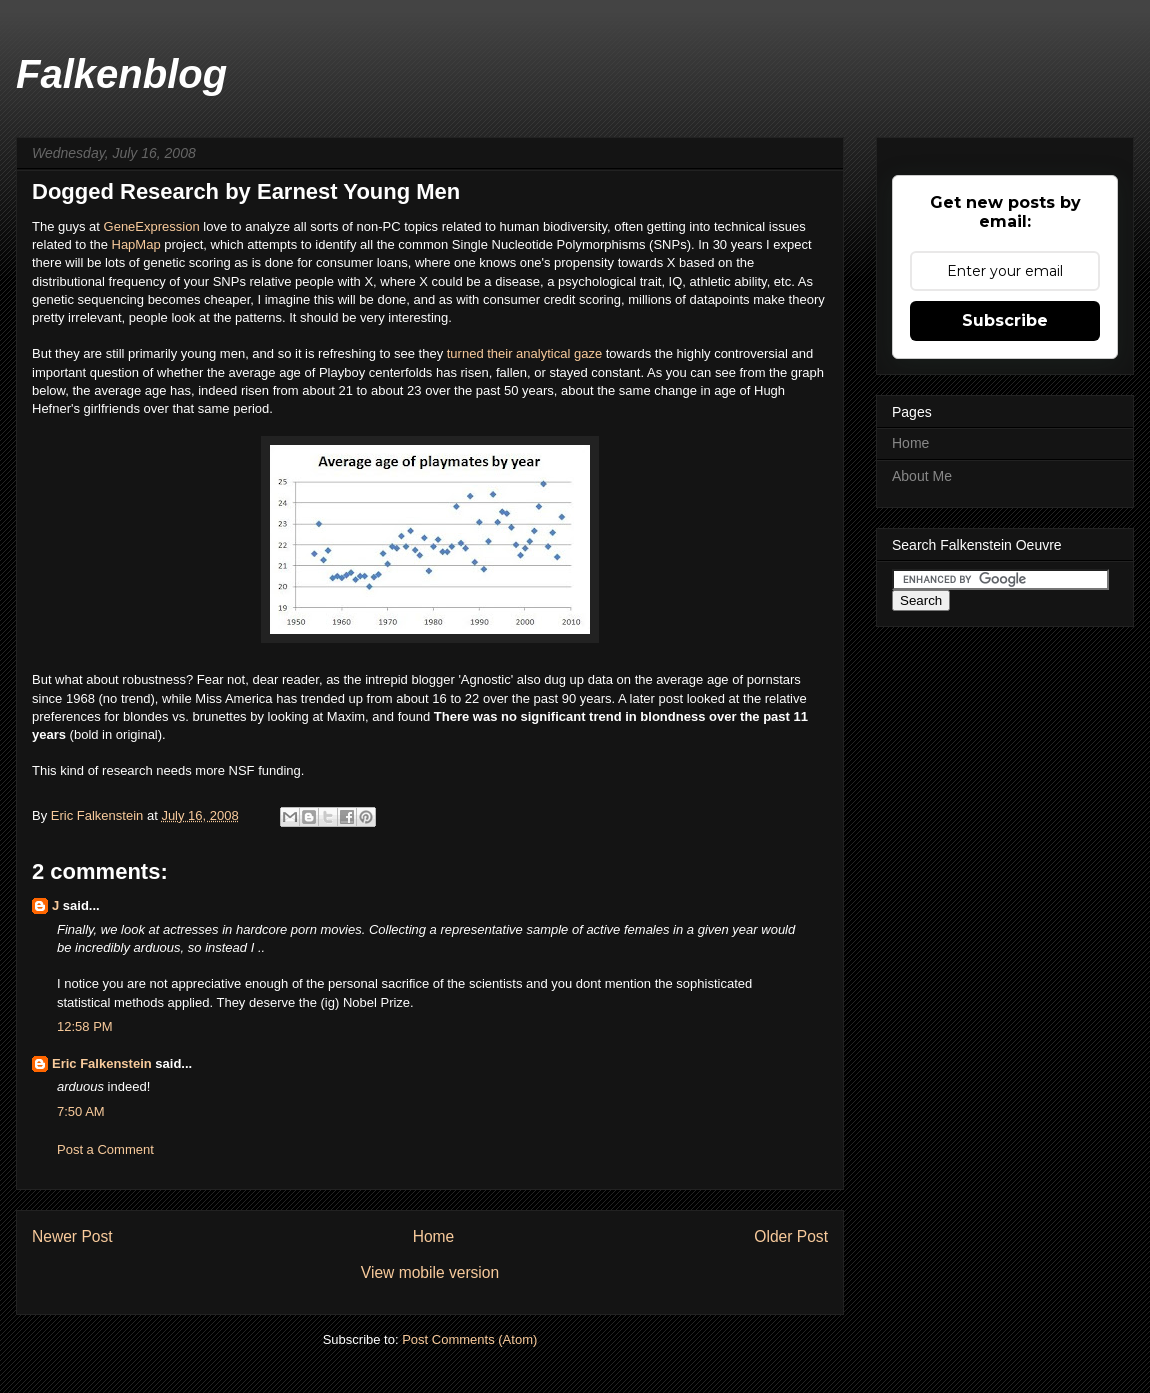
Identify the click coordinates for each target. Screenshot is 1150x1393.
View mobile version (430, 1272)
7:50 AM (81, 1111)
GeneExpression (152, 226)
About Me (922, 476)
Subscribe (1005, 320)
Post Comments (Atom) (469, 1339)
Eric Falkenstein (102, 1063)
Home (434, 1236)
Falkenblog (121, 74)
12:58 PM (85, 1026)
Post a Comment (105, 1149)
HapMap (138, 244)
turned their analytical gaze (524, 353)
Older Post (791, 1236)
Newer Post (72, 1236)
